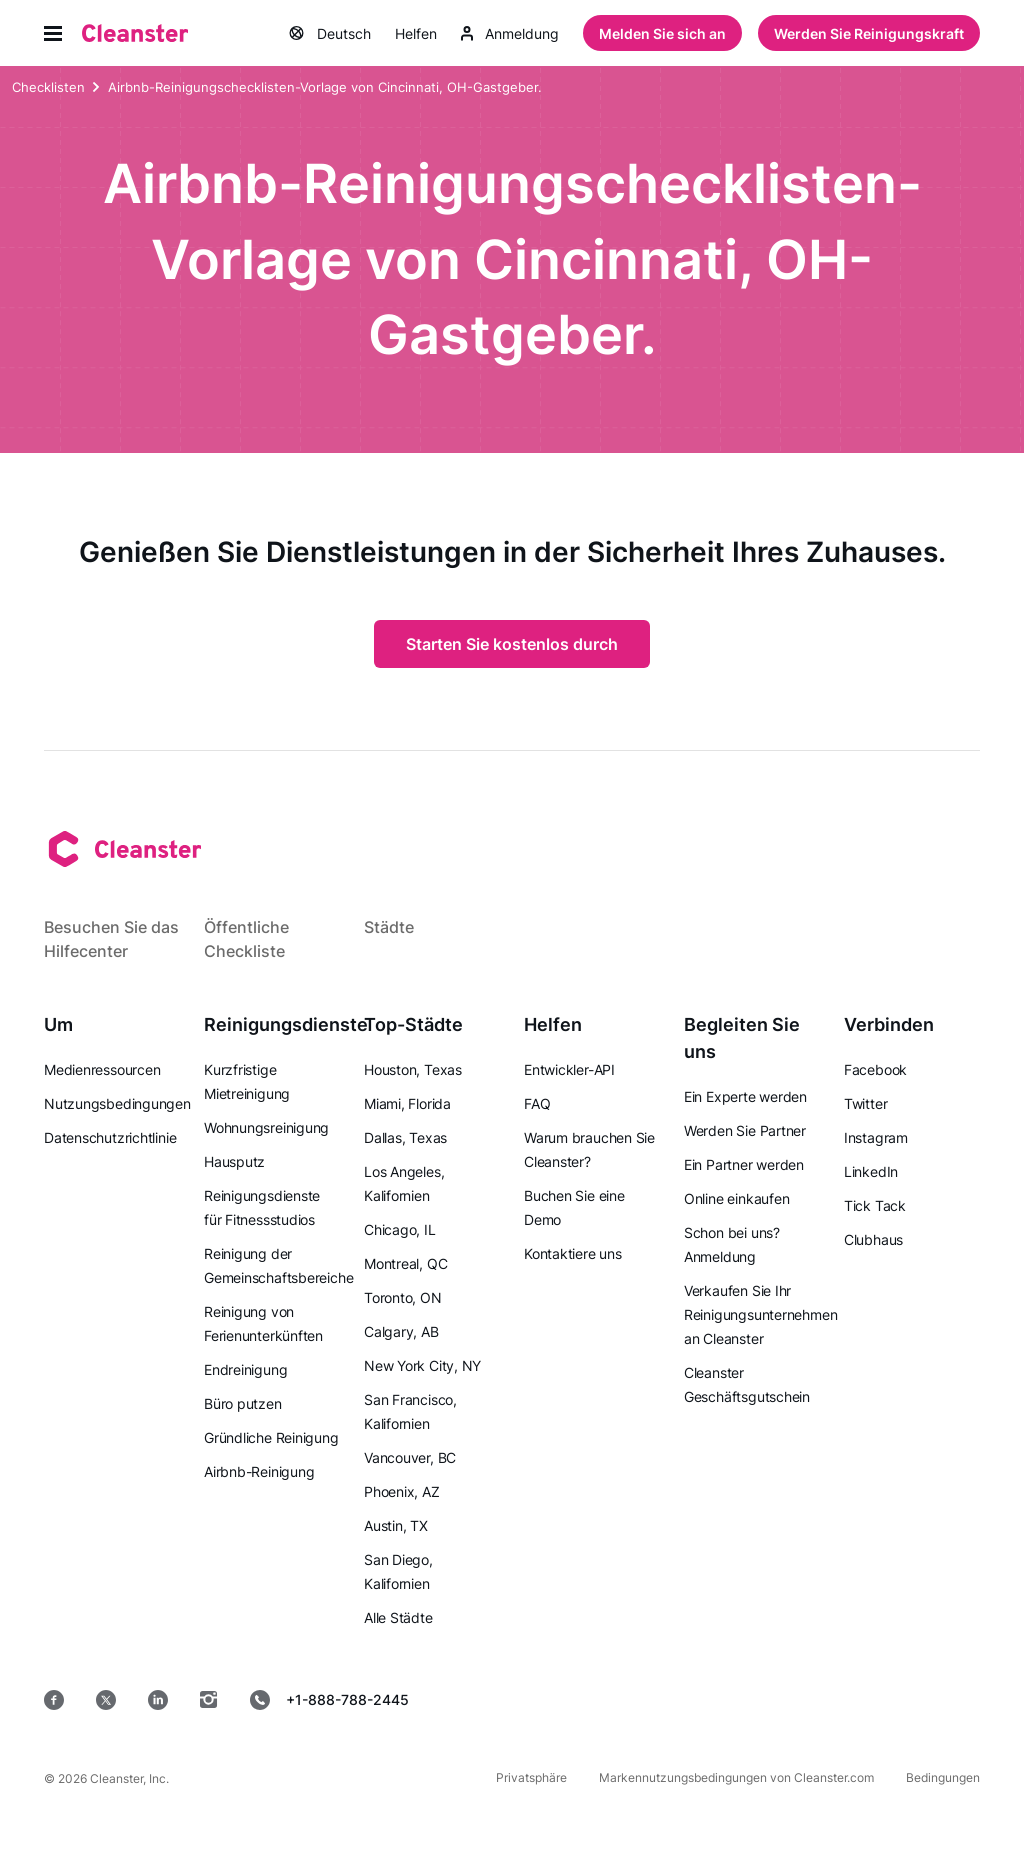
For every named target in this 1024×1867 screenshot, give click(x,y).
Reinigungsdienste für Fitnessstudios (262, 1207)
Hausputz (234, 1161)
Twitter (865, 1103)
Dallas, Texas (405, 1137)
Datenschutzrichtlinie (110, 1137)
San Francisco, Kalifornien (410, 1411)
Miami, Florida (407, 1103)
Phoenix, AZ (402, 1491)
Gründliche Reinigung (271, 1437)
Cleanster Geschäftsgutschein (747, 1384)
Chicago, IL (400, 1229)
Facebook (875, 1069)
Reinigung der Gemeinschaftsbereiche (278, 1265)
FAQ (537, 1103)
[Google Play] (654, 1699)
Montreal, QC (405, 1263)
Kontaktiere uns (573, 1253)
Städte (389, 927)
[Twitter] (106, 1700)
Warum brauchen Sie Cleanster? (589, 1149)
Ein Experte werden (745, 1096)
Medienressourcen (102, 1069)
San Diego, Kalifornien (398, 1571)
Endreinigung (245, 1369)
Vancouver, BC (410, 1457)
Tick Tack (875, 1205)
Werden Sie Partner (745, 1130)
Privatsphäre (531, 1777)
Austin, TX (396, 1525)
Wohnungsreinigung (266, 1127)
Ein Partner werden (744, 1164)
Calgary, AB (401, 1331)
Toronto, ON (403, 1297)
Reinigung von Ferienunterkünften (263, 1323)
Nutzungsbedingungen (117, 1103)
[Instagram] (209, 1700)
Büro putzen (243, 1403)
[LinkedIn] (158, 1700)
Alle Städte (398, 1617)
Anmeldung (510, 34)
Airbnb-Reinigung (259, 1471)
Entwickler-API (569, 1069)
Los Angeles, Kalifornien (404, 1183)
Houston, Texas (413, 1069)
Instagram (876, 1137)
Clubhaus (873, 1239)
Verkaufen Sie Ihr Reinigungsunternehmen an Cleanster (760, 1314)
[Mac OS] (790, 1699)
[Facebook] (54, 1700)
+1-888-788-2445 (329, 1700)
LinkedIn (871, 1171)
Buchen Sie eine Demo (574, 1207)
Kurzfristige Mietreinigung (247, 1081)
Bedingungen (943, 1777)
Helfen (416, 34)
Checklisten (48, 89)
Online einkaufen (736, 1198)
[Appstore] (510, 1699)
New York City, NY (422, 1365)
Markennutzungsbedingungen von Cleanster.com (736, 1777)
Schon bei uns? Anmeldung (732, 1244)
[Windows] (919, 1699)
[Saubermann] (135, 34)
